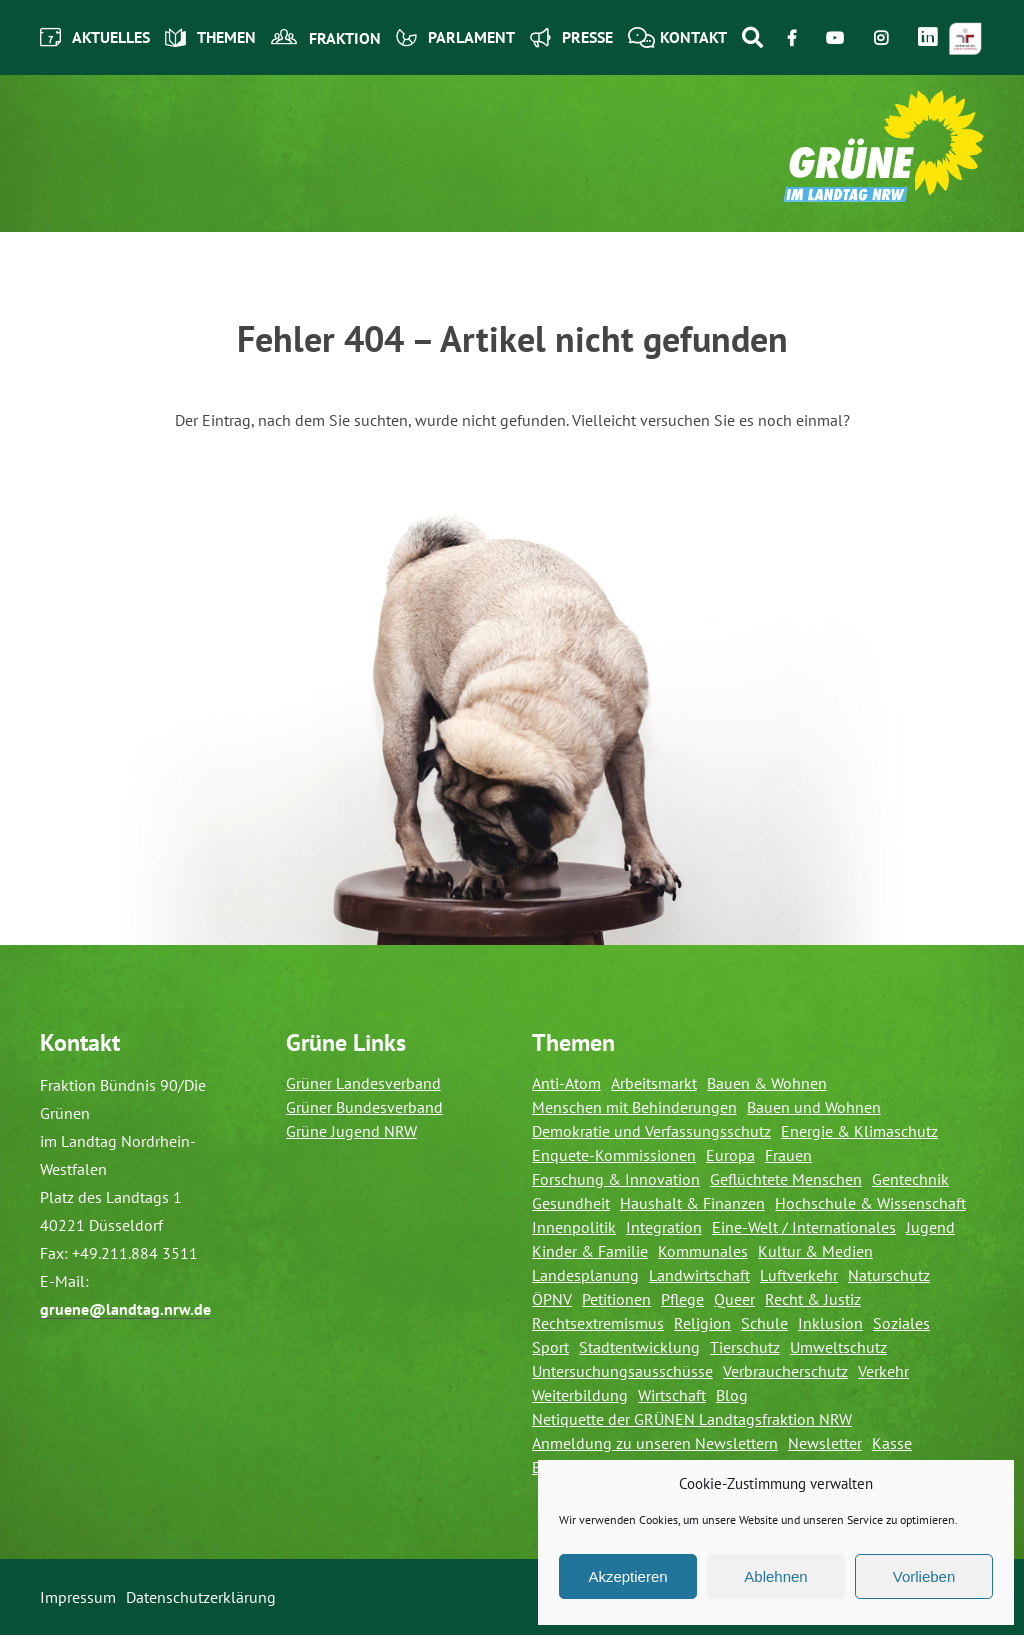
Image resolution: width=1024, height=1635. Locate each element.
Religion (702, 1323)
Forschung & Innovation (616, 1179)
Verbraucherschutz (785, 1371)
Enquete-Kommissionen (614, 1155)
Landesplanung (585, 1275)
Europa (730, 1155)
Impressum (78, 1597)
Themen (210, 37)
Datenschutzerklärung (201, 1597)
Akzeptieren (627, 1576)
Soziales (901, 1323)
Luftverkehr (799, 1275)
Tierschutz (745, 1347)
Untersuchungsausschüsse (622, 1371)
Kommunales (703, 1251)
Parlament (455, 37)
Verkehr (883, 1371)
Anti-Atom (566, 1083)
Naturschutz (889, 1275)
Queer (734, 1299)
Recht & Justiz (813, 1299)
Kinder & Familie (590, 1251)
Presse (571, 37)
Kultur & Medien (815, 1251)
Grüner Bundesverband (364, 1107)
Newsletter (825, 1443)
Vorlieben (924, 1576)
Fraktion (326, 38)
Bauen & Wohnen (767, 1083)
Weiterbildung (580, 1395)
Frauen (788, 1155)
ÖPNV (552, 1299)
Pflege (682, 1299)
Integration (664, 1227)
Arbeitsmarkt (654, 1083)
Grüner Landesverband (363, 1083)
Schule (764, 1323)
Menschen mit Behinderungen (634, 1107)
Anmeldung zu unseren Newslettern (655, 1443)
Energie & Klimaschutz (859, 1131)
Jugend (930, 1227)
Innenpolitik (574, 1227)
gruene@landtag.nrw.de (125, 1309)
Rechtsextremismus (598, 1323)
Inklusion (830, 1323)
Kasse (892, 1443)
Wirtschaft (672, 1395)
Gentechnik (910, 1179)
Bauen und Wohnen (814, 1107)
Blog (732, 1395)
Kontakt (677, 37)
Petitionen (616, 1299)
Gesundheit (571, 1203)
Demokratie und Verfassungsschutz (651, 1131)
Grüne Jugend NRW (351, 1131)
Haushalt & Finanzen (692, 1203)
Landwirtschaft (699, 1275)
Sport (550, 1347)
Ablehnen (775, 1576)
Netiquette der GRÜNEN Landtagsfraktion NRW (692, 1419)
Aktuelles (95, 37)
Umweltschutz (838, 1347)
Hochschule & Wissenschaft (870, 1203)
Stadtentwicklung (639, 1347)
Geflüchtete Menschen (786, 1179)
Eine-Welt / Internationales (804, 1227)
